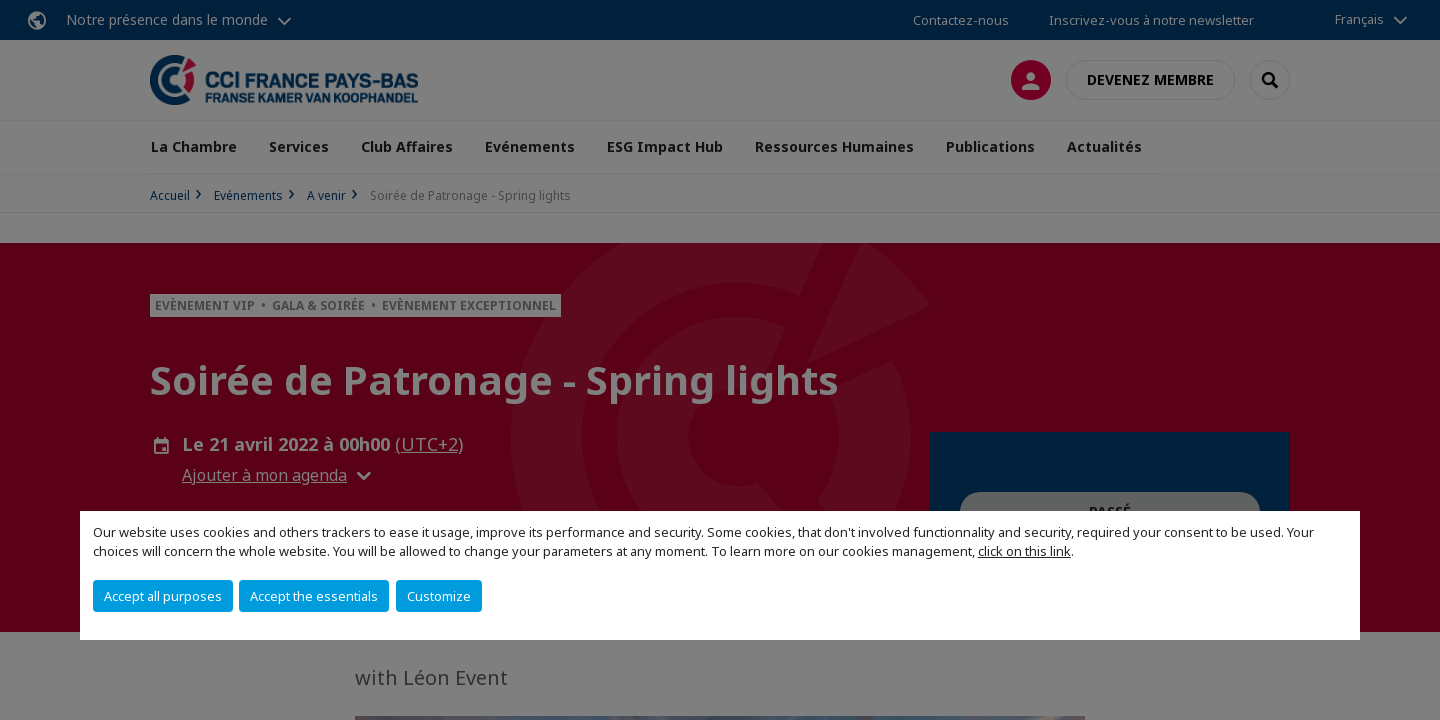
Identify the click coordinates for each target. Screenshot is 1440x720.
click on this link (1024, 551)
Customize (439, 596)
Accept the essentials (314, 596)
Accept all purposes (163, 596)
